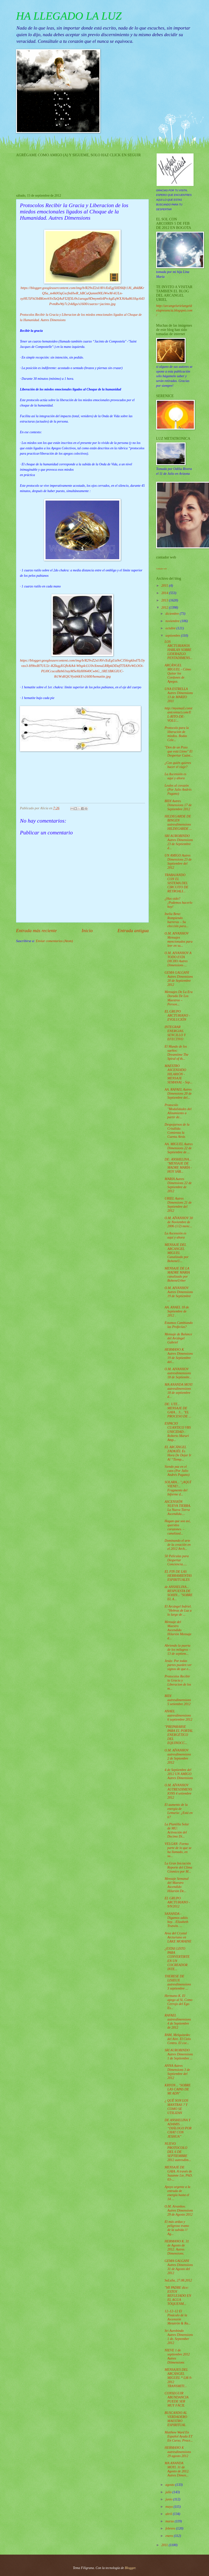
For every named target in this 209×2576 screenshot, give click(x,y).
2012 (165, 607)
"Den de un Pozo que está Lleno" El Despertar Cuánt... (179, 751)
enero (170, 2536)
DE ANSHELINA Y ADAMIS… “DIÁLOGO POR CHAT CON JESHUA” (178, 2128)
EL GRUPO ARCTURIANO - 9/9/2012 (177, 1902)
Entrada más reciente (36, 930)
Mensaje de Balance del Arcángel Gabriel (178, 1338)
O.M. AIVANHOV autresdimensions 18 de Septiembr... (178, 1373)
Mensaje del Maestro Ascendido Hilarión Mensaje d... (178, 1630)
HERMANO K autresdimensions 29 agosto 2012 (178, 2452)
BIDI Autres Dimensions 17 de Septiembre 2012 (178, 805)
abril (169, 2514)
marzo (170, 2521)
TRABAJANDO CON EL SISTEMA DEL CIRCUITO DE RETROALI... (176, 883)
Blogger (130, 2568)
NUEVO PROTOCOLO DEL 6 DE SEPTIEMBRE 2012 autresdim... (178, 2152)
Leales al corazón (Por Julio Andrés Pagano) (178, 789)
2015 (165, 585)
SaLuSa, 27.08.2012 (178, 2280)
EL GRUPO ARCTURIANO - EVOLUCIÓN (177, 1015)
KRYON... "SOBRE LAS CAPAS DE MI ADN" (178, 2089)
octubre (171, 628)
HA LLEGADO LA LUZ (69, 16)
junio (169, 2499)
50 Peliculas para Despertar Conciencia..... (177, 1560)
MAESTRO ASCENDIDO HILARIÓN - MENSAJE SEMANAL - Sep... (178, 1074)
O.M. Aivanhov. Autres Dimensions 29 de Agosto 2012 (179, 2210)
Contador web (161, 569)
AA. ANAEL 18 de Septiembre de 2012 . (177, 1311)
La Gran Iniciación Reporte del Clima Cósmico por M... (178, 1867)
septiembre (173, 635)
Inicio (87, 930)
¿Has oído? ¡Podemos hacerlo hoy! (178, 903)
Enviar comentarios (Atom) (54, 941)
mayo (170, 2506)
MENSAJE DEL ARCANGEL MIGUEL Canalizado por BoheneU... (177, 1253)
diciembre (173, 613)
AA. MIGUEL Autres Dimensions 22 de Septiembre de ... (179, 1148)
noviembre (173, 621)
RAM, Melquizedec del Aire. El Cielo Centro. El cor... (178, 2039)
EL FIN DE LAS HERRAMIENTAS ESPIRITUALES (178, 1576)
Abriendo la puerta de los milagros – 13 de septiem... (178, 1649)
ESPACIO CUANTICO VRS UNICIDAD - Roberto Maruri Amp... (178, 1432)
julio (169, 2492)
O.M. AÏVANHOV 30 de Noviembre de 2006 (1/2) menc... (179, 1222)
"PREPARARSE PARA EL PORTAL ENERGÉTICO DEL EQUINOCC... (179, 1735)
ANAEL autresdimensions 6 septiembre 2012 (178, 1715)
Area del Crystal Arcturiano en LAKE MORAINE (178, 1937)
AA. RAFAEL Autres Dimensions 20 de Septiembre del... (178, 1093)
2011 (165, 2545)
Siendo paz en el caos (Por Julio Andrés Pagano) (177, 1471)
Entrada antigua (133, 930)
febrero (171, 2528)
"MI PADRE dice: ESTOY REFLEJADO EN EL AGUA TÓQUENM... (178, 2296)
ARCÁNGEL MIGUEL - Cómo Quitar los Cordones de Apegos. (178, 673)
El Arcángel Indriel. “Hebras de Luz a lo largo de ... (178, 1610)
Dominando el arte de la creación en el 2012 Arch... (178, 1545)
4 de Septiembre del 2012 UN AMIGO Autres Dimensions (179, 1774)
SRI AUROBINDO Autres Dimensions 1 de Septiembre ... (179, 2054)
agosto (170, 2485)
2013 (165, 600)
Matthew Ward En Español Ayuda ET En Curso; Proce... (179, 2436)
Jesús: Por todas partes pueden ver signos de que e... (178, 1665)
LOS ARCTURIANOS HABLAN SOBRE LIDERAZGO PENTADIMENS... (178, 650)
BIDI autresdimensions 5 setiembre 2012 (178, 1700)
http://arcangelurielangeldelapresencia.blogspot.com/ (174, 310)
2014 (165, 593)
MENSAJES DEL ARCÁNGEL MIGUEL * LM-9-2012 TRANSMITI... (178, 2378)
